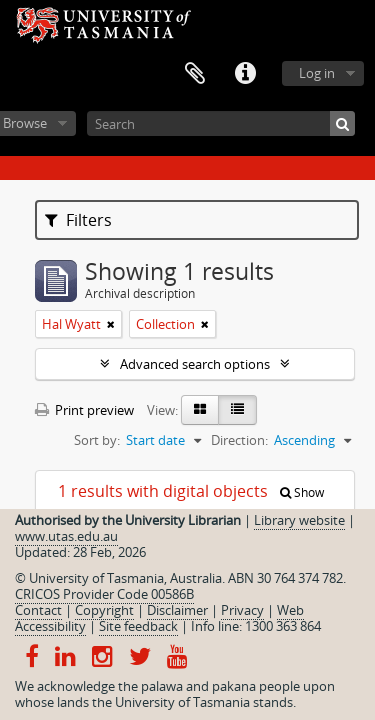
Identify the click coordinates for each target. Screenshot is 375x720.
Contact (38, 610)
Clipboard (195, 74)
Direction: (239, 440)
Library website (299, 520)
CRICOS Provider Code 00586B (104, 594)
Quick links (245, 74)
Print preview (84, 410)
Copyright (104, 610)
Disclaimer (177, 610)
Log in (317, 73)
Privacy (242, 610)
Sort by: (97, 440)
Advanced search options (195, 364)
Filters (78, 220)
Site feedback (138, 626)
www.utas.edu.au (66, 536)
